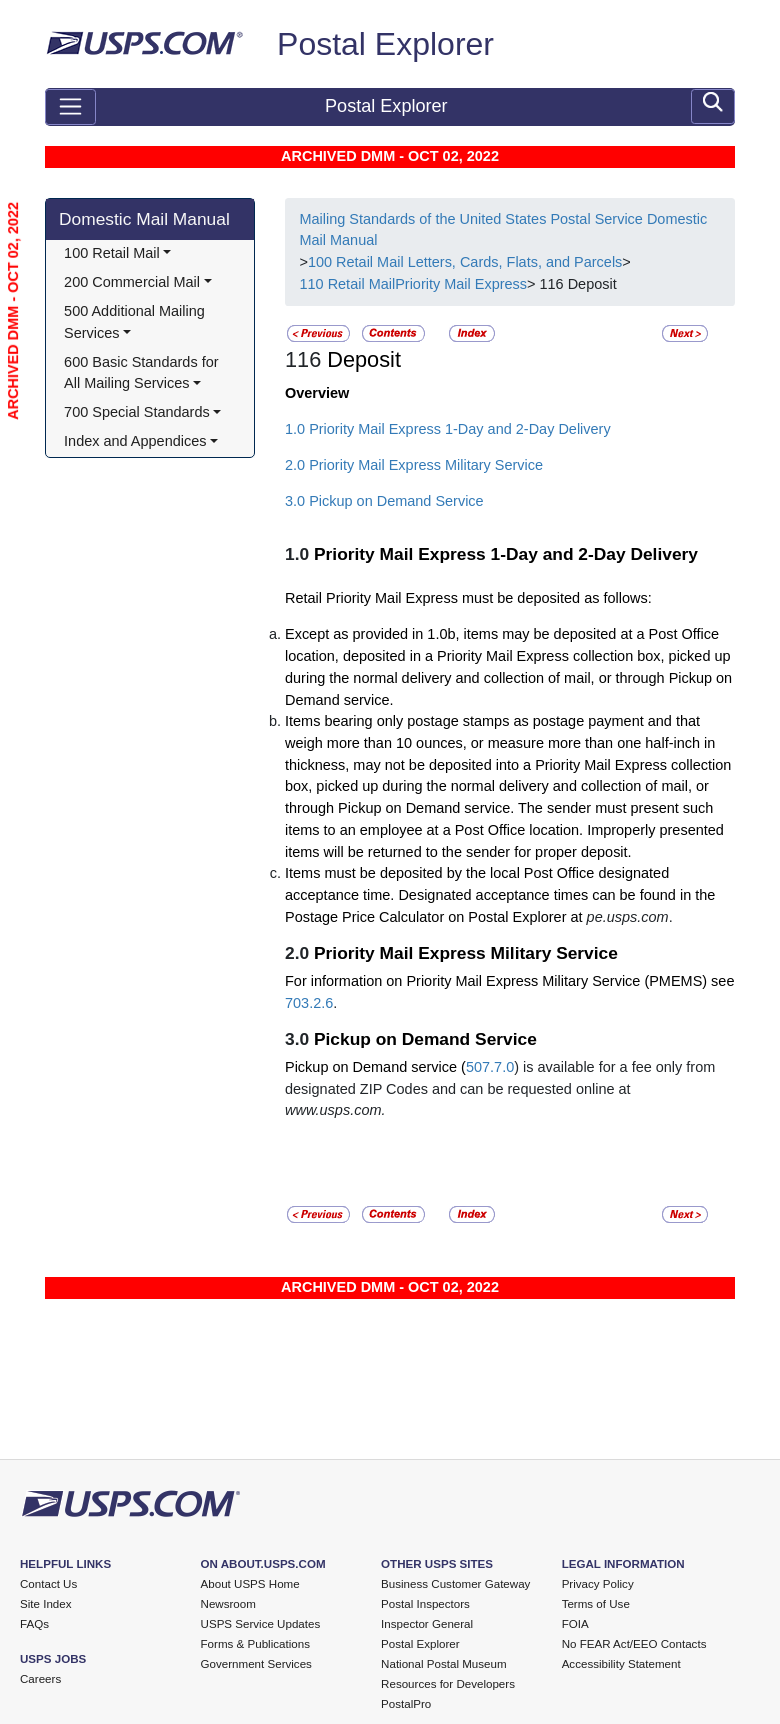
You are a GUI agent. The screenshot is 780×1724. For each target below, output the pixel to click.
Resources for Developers (448, 1684)
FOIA (575, 1624)
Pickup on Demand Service (425, 1039)
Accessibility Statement (621, 1664)
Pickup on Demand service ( (375, 1067)
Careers (40, 1679)
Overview (317, 393)
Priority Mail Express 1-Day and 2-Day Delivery (506, 554)
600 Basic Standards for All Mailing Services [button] (143, 373)
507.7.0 (490, 1067)
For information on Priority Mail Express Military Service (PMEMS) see (509, 981)
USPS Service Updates (261, 1624)
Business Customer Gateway (455, 1584)
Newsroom (228, 1604)
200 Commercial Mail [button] (132, 282)
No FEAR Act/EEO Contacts (634, 1644)
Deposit (364, 359)
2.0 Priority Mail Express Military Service (414, 465)
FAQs (34, 1624)
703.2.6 (309, 1003)
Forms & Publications (255, 1644)
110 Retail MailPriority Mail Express (413, 284)
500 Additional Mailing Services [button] (136, 322)
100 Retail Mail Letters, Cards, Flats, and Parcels (465, 262)
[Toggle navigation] (70, 107)
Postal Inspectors (425, 1604)
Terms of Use (596, 1604)
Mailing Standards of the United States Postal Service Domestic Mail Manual (503, 230)
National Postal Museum (444, 1664)
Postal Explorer (385, 44)
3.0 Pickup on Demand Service (384, 501)
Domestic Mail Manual (144, 219)
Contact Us (48, 1584)
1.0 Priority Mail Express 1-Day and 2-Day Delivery (448, 429)
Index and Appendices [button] (135, 441)
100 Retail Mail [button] (112, 253)
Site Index (46, 1604)
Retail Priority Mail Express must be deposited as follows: (468, 598)
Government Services (256, 1664)
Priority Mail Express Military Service (466, 953)
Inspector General (427, 1624)
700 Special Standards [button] (137, 412)
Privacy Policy (598, 1584)
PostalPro (406, 1704)
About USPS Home (250, 1584)
